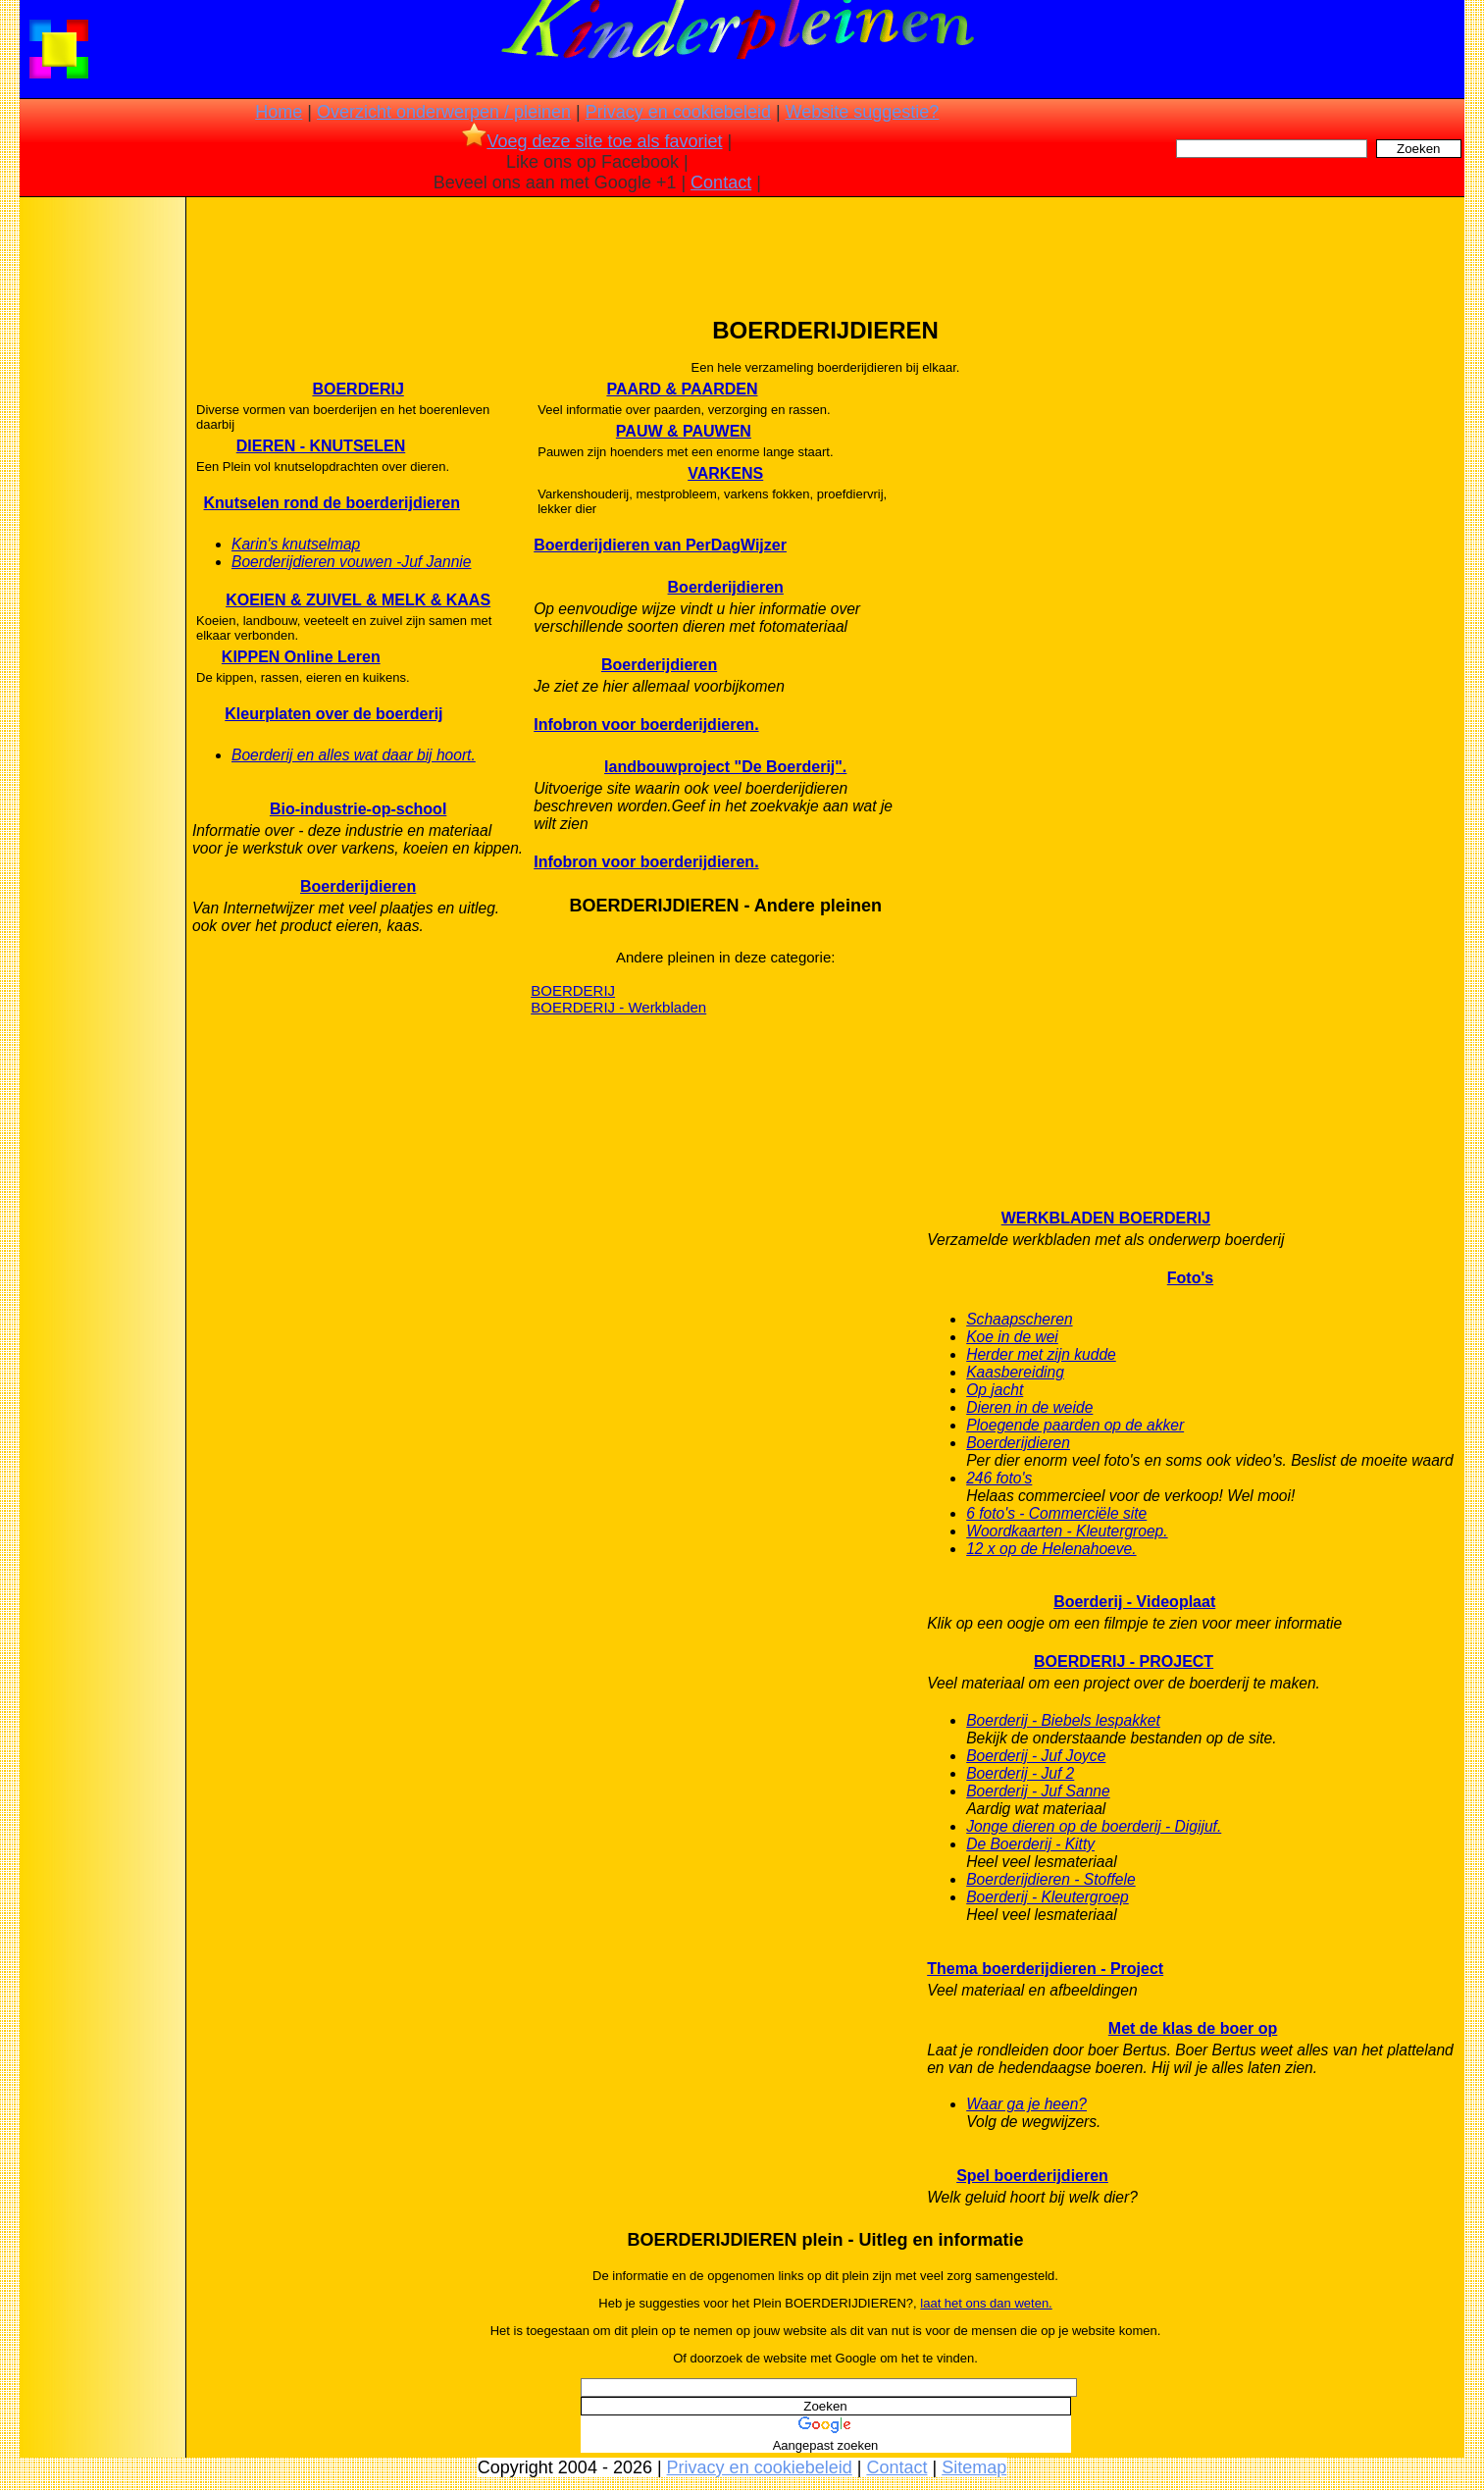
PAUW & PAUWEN (683, 431)
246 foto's (999, 1478)
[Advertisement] (101, 510)
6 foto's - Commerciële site (1056, 1513)
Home (278, 112)
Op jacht (994, 1389)
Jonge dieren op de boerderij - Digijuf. (1093, 1826)
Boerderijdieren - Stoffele (1051, 1879)
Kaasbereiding (1015, 1372)
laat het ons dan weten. (985, 2303)
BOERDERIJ (357, 389)
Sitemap (974, 2467)
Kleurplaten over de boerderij (333, 713)
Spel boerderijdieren (1032, 2175)
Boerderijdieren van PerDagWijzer (660, 545)
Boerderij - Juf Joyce (1035, 1755)
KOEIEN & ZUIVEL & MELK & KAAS (358, 600)
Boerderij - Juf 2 (1020, 1773)
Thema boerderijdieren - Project (1045, 1968)
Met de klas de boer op (1192, 2028)
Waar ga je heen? (1026, 2104)
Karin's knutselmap (295, 544)
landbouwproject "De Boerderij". (725, 766)
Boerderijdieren (358, 886)
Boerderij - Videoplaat (1134, 1601)
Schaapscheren (1019, 1319)
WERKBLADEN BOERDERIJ (1105, 1218)
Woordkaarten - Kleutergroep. (1066, 1531)
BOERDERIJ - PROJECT (1123, 1661)
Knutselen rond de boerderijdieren (332, 502)
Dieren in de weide (1029, 1407)
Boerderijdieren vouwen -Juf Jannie (351, 561)
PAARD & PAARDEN (681, 389)
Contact (721, 182)
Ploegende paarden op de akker (1075, 1425)
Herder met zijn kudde (1041, 1354)
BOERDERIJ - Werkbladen (618, 1007)
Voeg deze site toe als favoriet (592, 141)
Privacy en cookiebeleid (678, 112)
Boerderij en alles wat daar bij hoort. (353, 755)
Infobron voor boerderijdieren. (646, 724)
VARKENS (725, 473)
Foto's (1190, 1278)
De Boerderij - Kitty (1030, 1844)
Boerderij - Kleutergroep (1047, 1897)
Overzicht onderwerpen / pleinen (444, 112)
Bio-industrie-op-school (358, 809)
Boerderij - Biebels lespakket (1063, 1720)
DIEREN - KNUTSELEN (320, 446)
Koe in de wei (1012, 1336)
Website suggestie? (863, 112)
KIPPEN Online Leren (301, 657)
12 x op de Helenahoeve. (1051, 1548)
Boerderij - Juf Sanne (1038, 1791)
